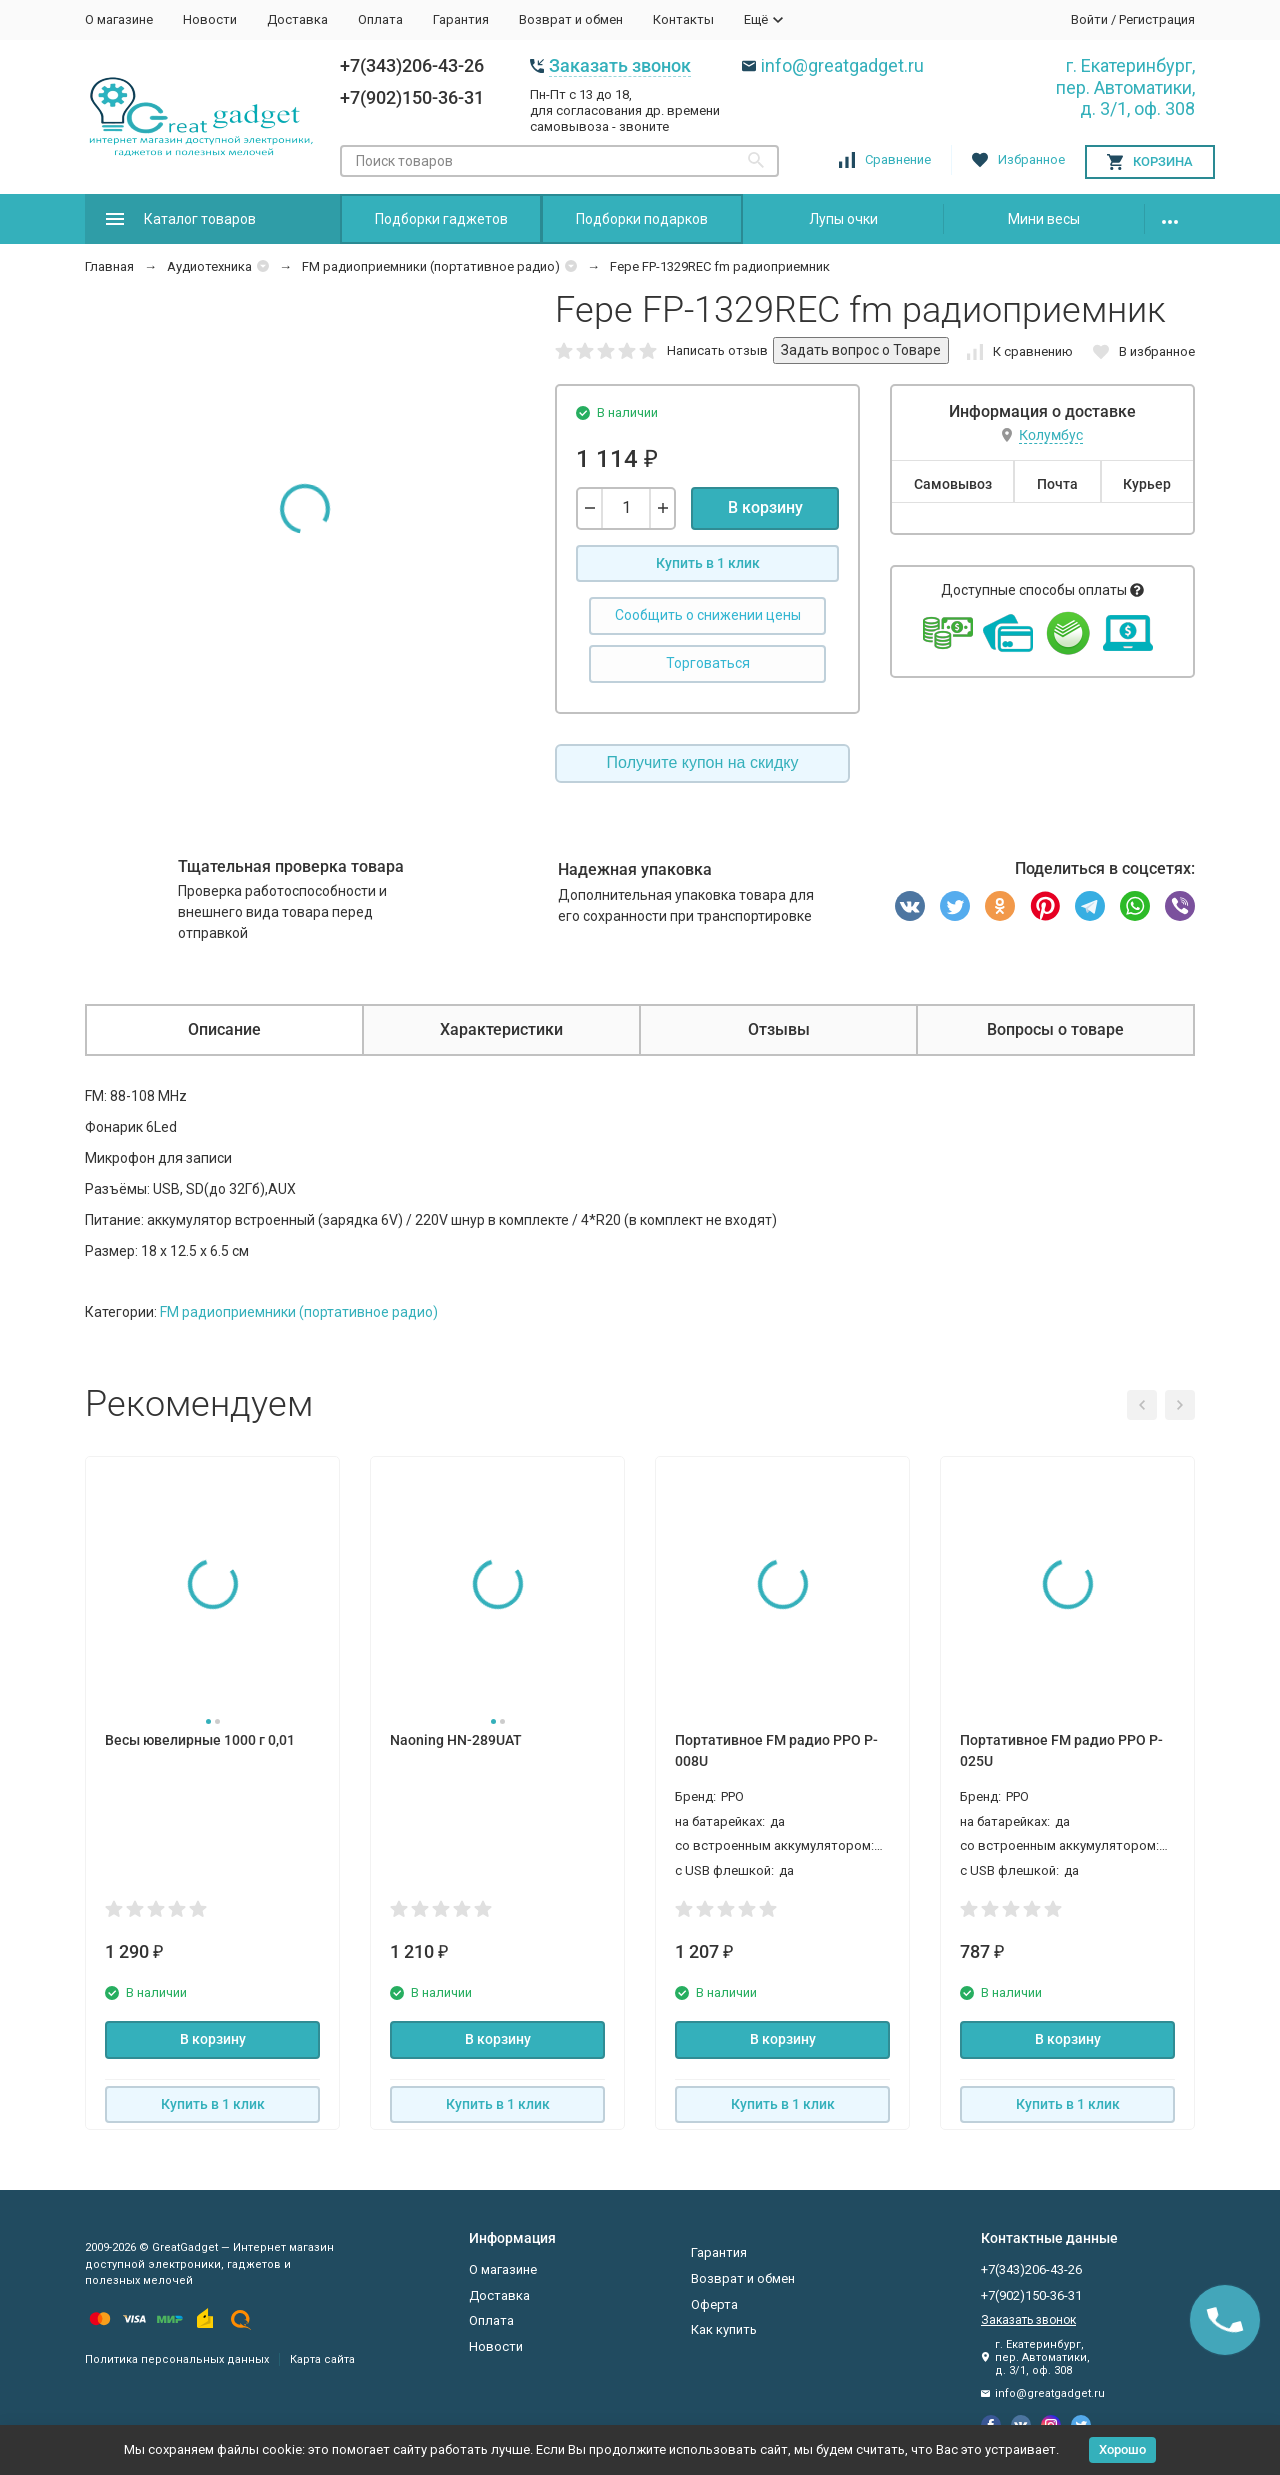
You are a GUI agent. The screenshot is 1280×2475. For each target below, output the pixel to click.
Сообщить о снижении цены (708, 615)
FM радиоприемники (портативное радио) (431, 266)
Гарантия (461, 19)
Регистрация (1157, 19)
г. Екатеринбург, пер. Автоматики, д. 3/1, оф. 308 (1125, 87)
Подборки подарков (642, 219)
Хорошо (1122, 2449)
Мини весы (1044, 219)
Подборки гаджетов (441, 219)
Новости (210, 19)
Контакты (683, 19)
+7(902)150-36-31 (412, 97)
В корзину (765, 507)
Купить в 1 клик (708, 563)
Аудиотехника (209, 266)
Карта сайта (322, 2359)
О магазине (119, 19)
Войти (1089, 19)
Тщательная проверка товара (291, 866)
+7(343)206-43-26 (412, 65)
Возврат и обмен (571, 19)
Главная (109, 266)
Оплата (380, 19)
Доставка (297, 19)
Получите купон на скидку (703, 762)
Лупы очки (843, 219)
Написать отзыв (717, 350)
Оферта (714, 2304)
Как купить (724, 2329)
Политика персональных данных (177, 2359)
